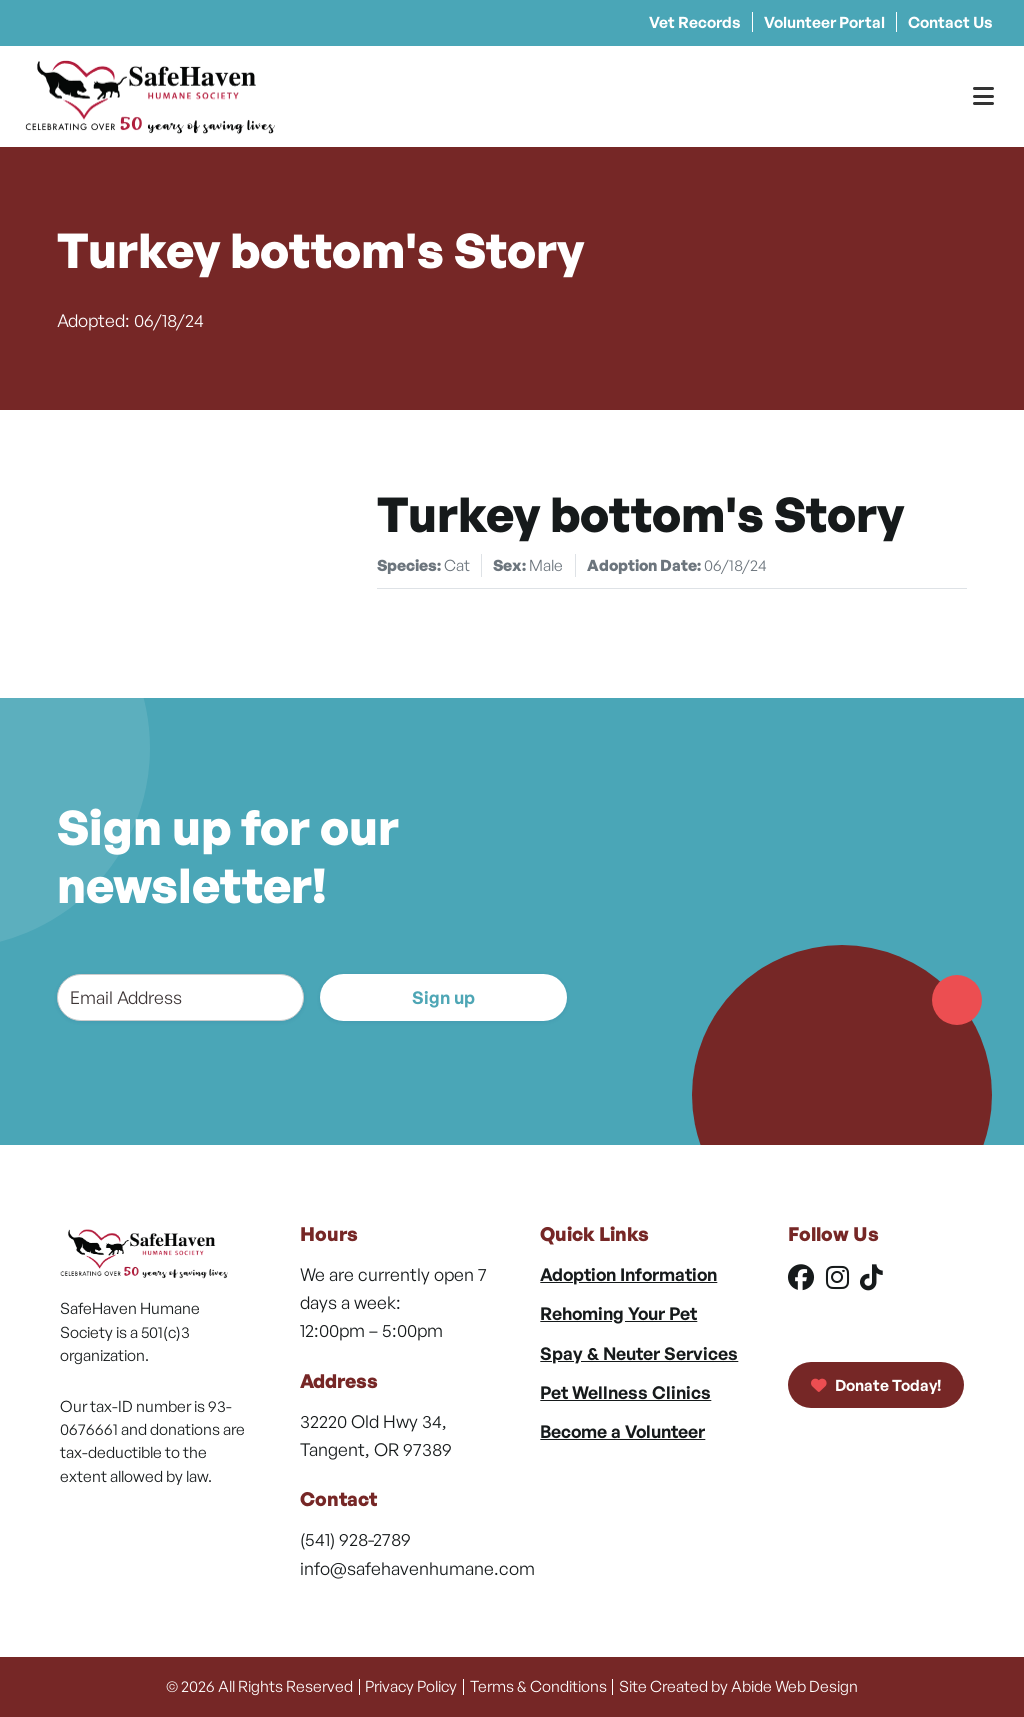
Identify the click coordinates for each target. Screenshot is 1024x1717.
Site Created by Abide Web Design (738, 1686)
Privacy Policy (411, 1686)
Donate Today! (876, 1385)
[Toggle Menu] (983, 96)
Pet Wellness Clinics (625, 1392)
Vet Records (695, 22)
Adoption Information (628, 1274)
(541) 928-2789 (355, 1539)
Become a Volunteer (622, 1431)
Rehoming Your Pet (618, 1313)
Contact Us (950, 22)
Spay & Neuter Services (639, 1353)
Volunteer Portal (824, 22)
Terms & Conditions (538, 1686)
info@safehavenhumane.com (417, 1568)
